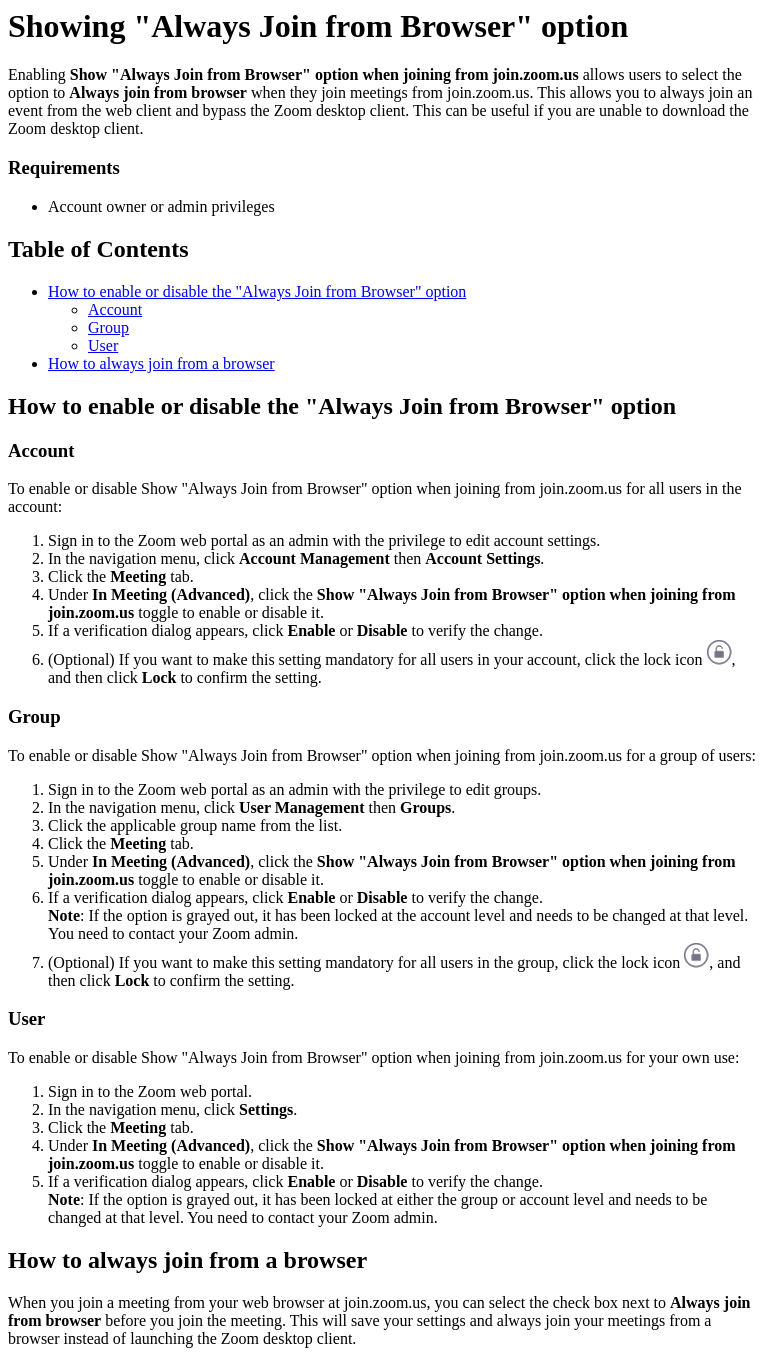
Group (108, 327)
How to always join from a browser (161, 363)
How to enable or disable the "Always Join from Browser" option (257, 291)
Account (115, 309)
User (103, 345)
